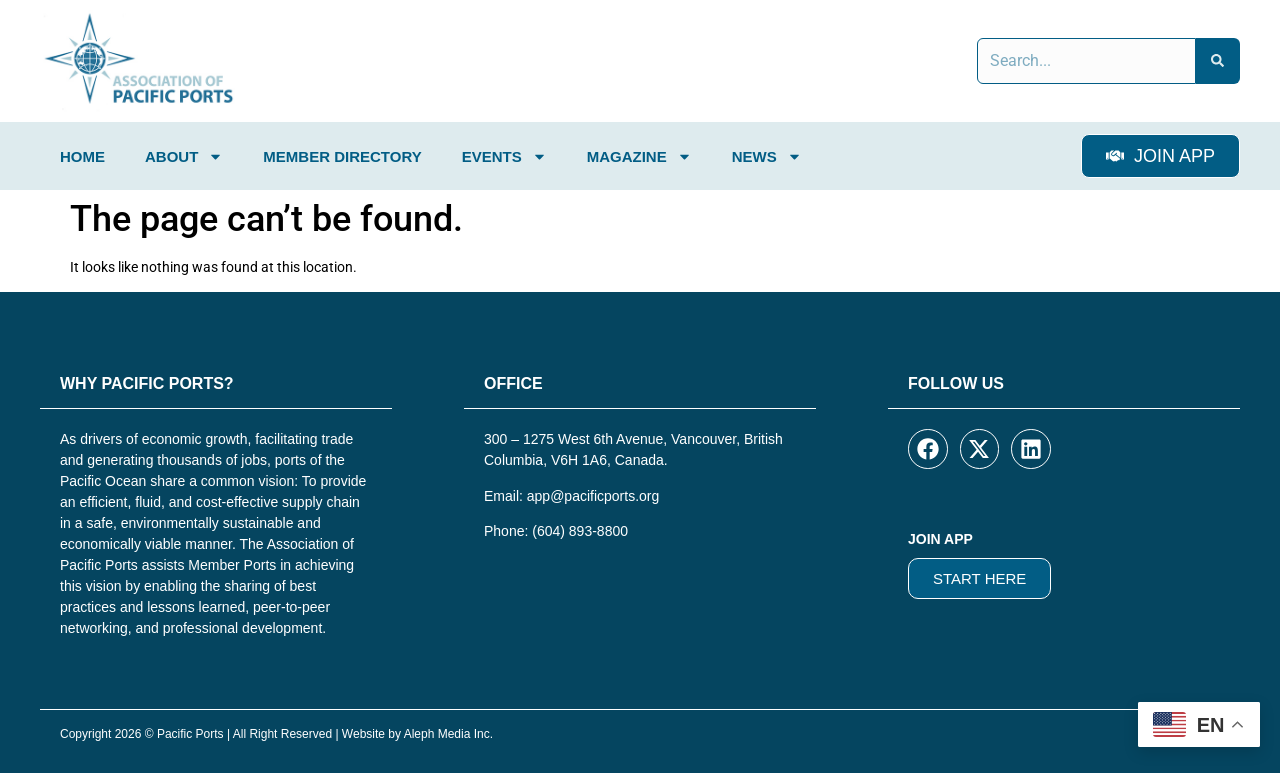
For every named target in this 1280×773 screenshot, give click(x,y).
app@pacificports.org (593, 496)
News (767, 156)
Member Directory (342, 156)
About (184, 156)
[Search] (1218, 61)
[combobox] (1086, 61)
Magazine (639, 156)
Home (82, 156)
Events (504, 156)
